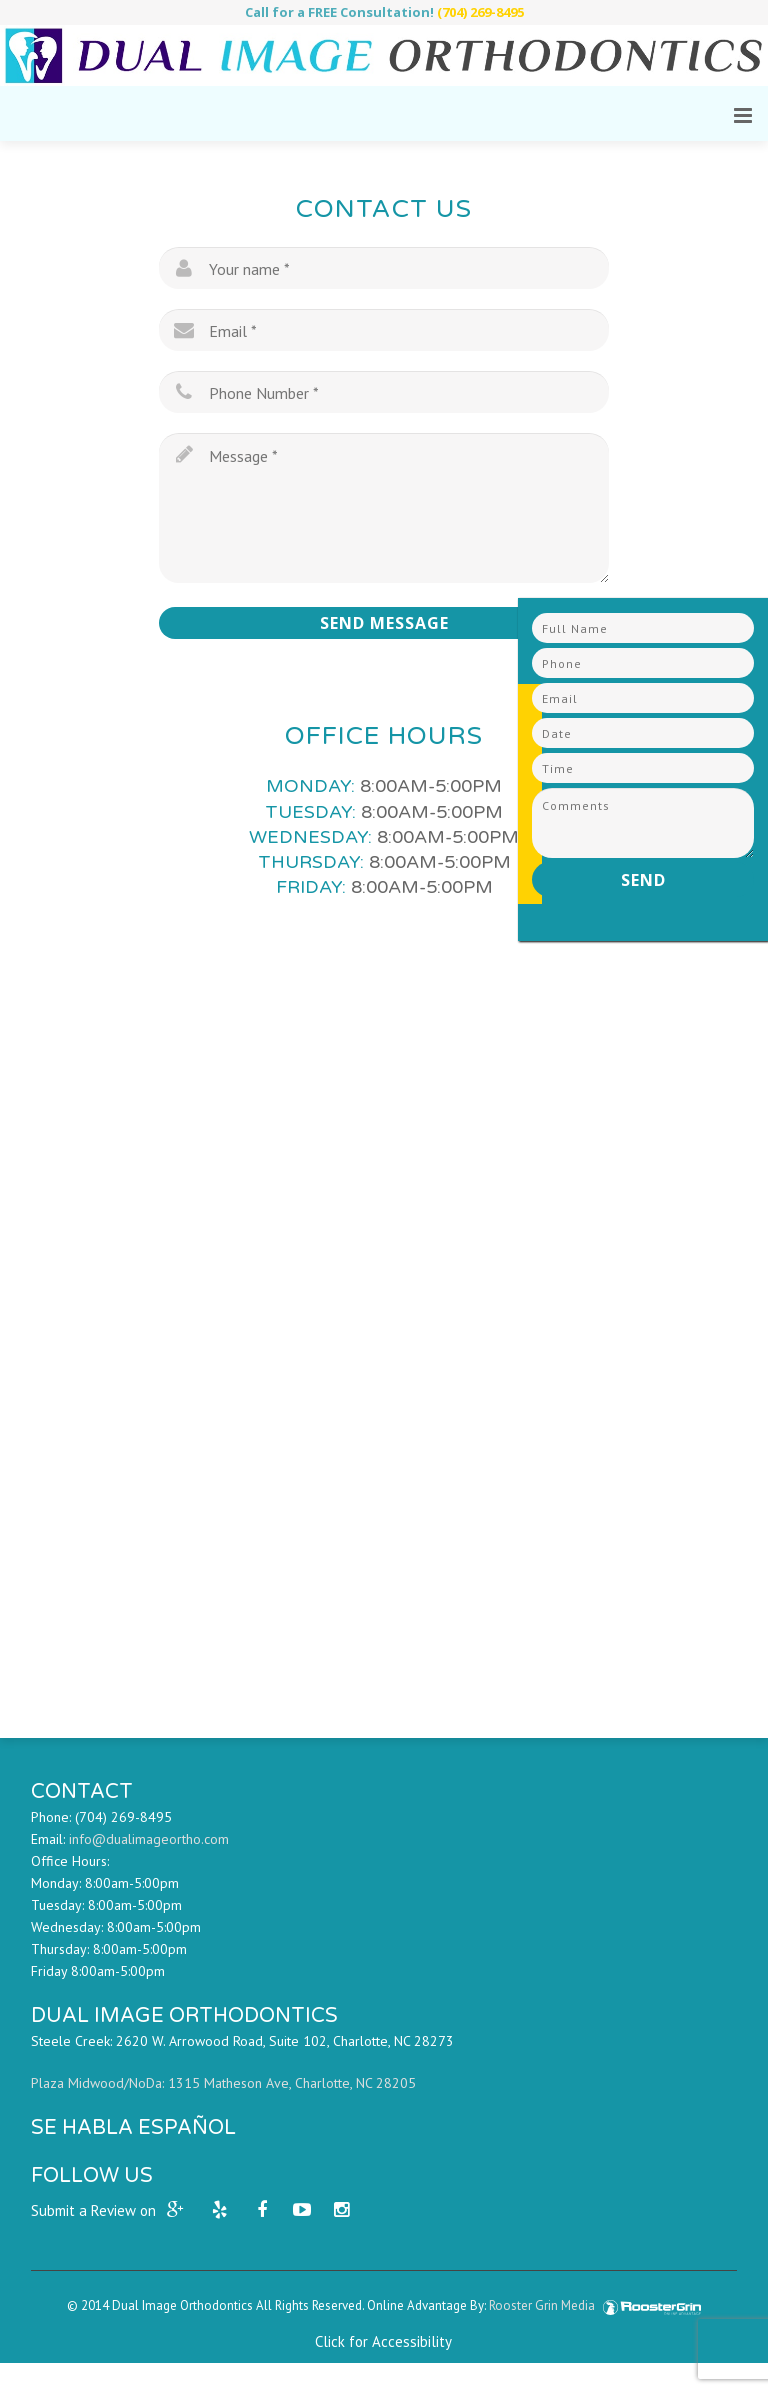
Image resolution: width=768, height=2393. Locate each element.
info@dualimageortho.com (149, 1839)
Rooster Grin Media (595, 2305)
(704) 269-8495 (480, 12)
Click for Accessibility (383, 2341)
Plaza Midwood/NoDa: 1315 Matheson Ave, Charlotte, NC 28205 (223, 2083)
